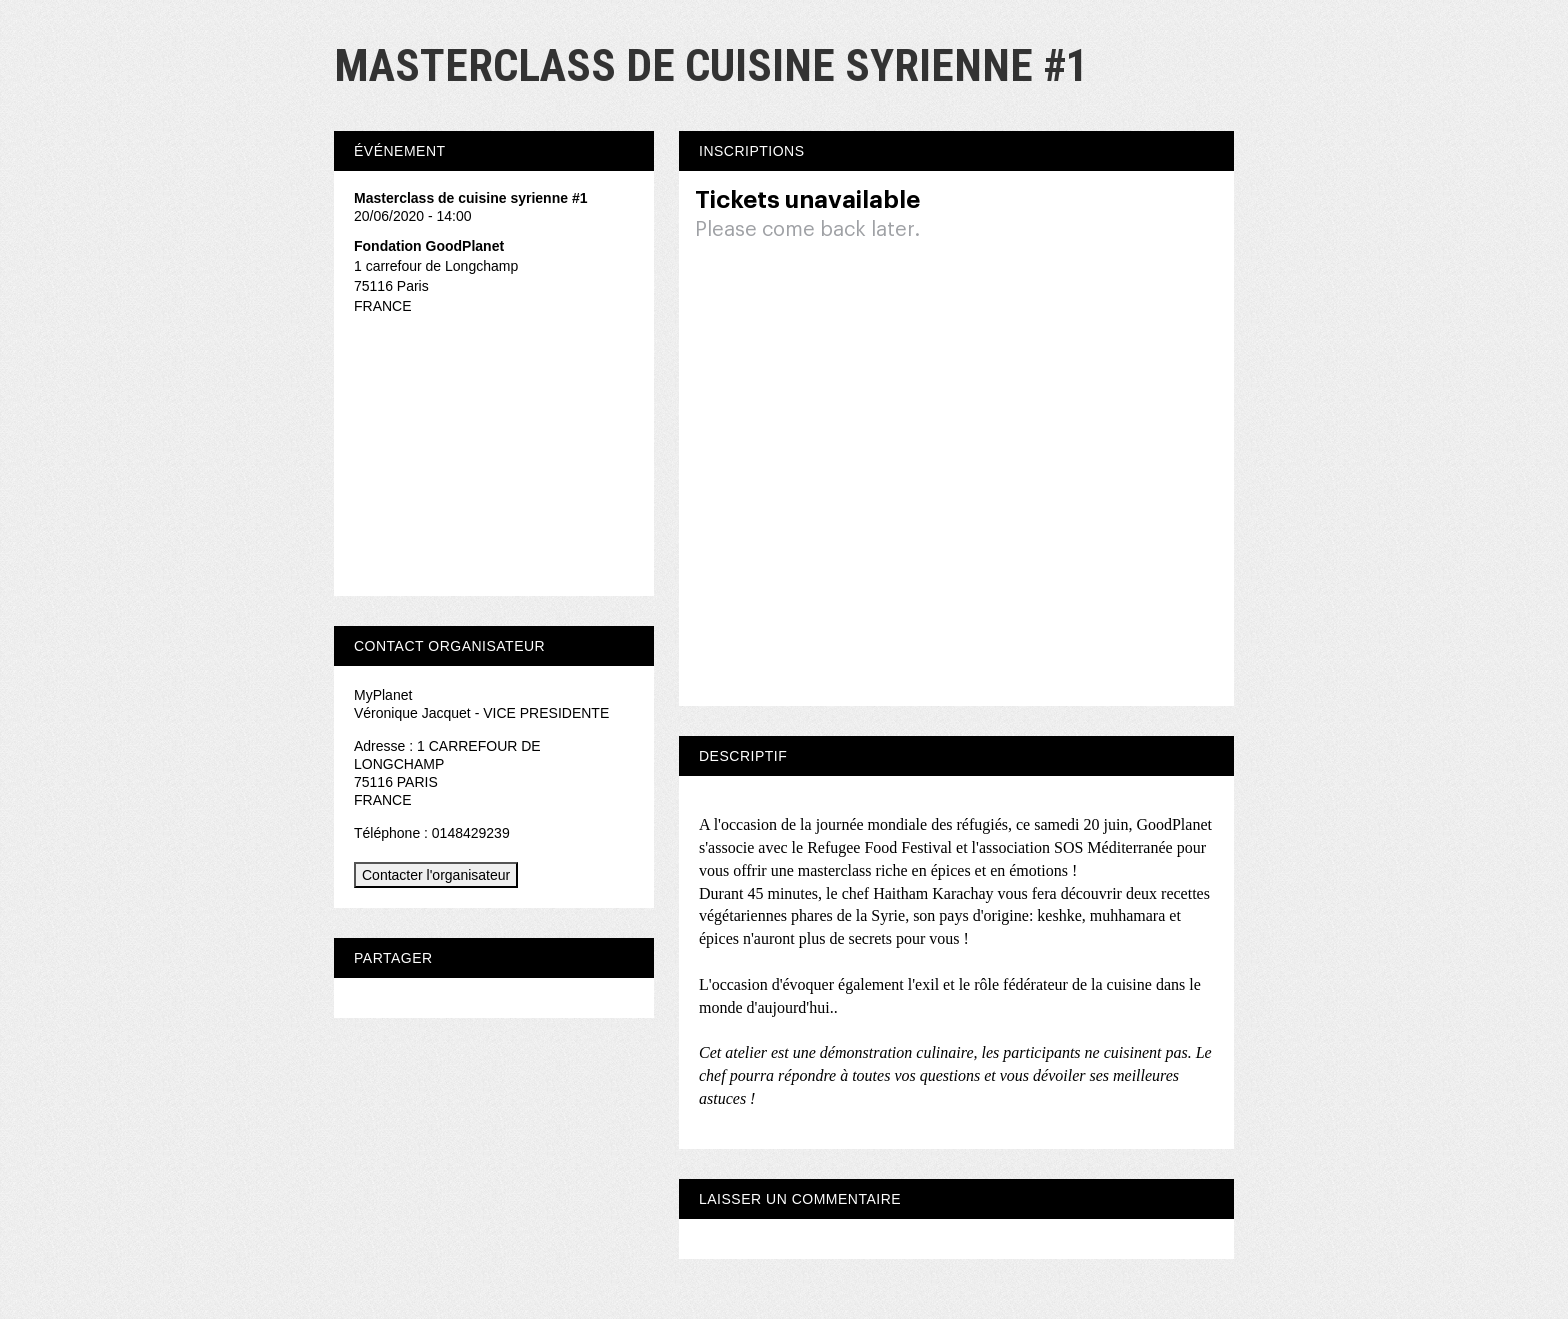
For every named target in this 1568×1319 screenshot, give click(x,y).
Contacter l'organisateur (436, 875)
